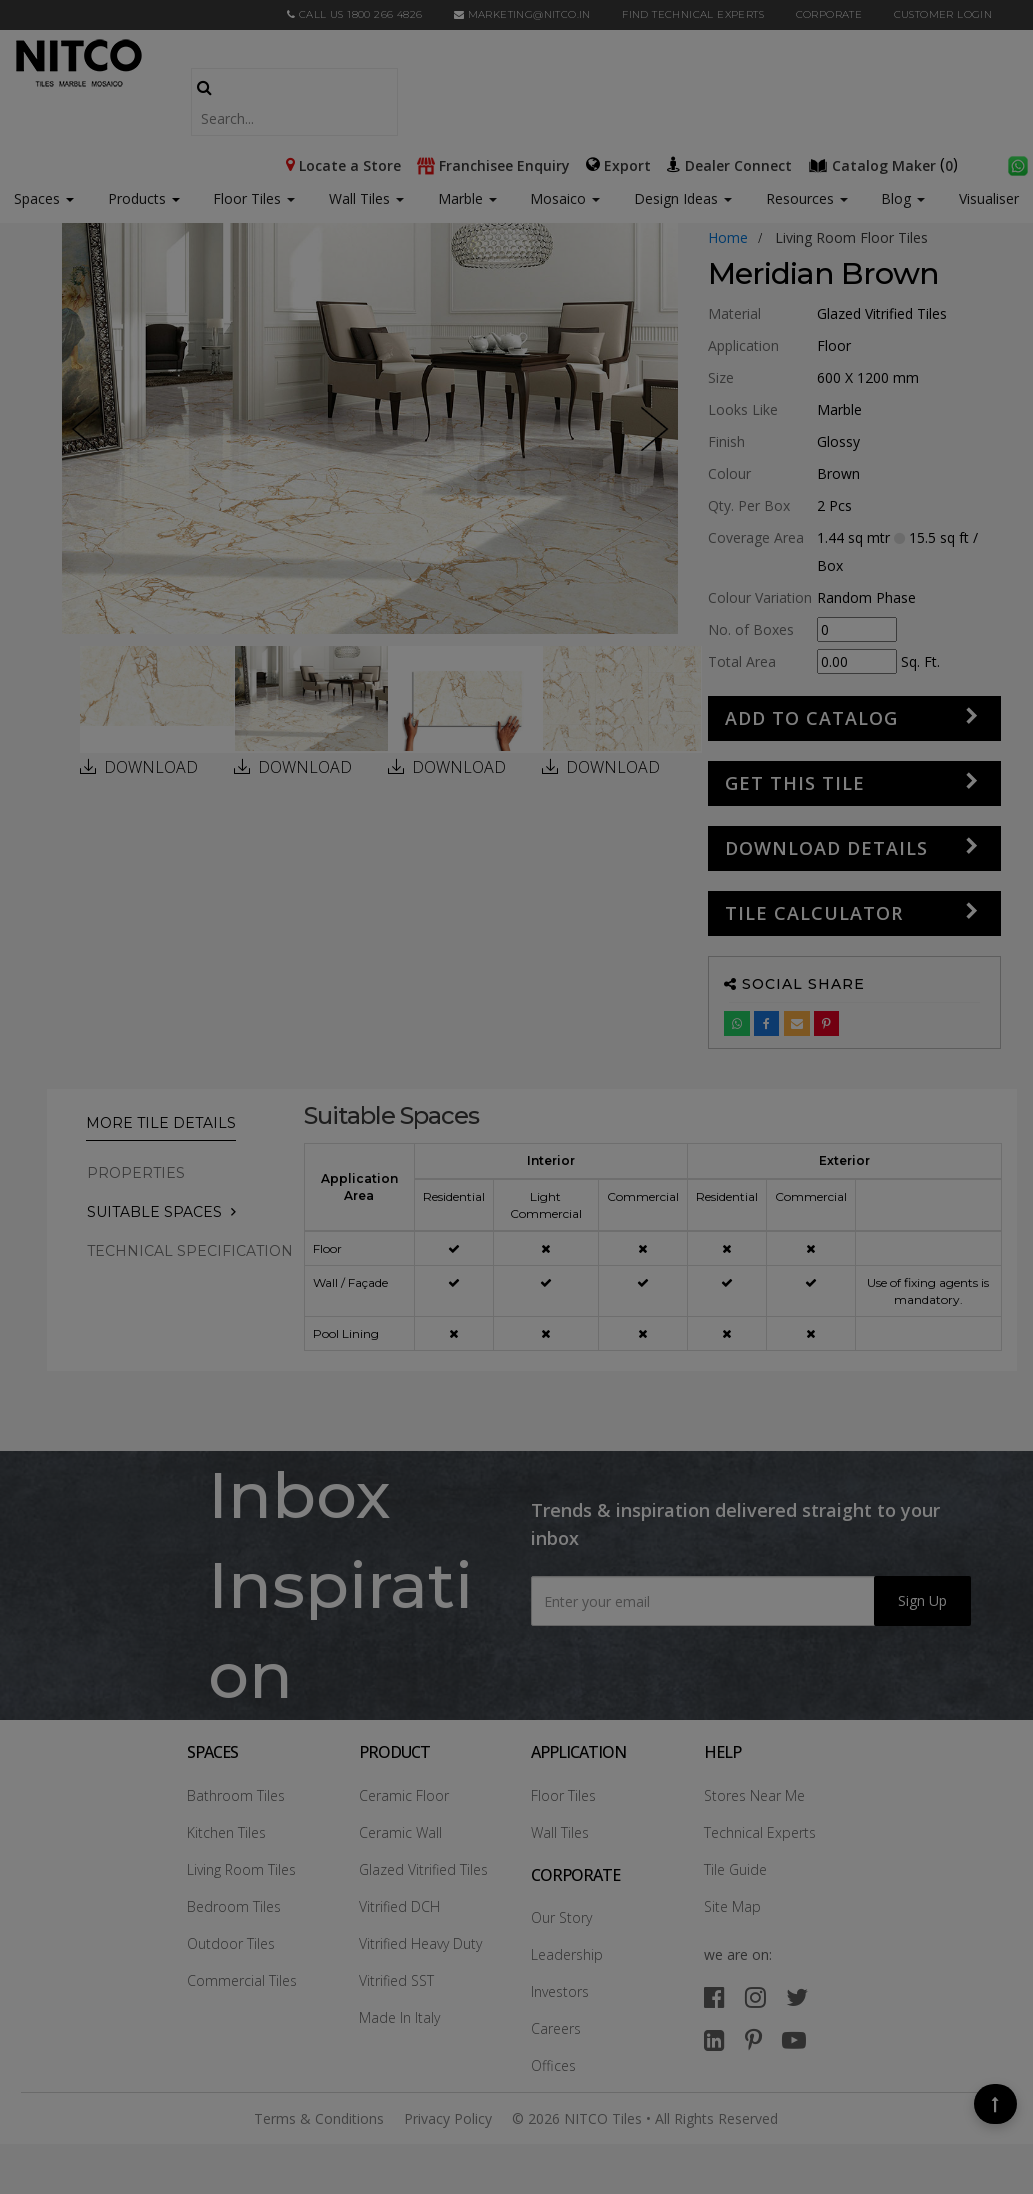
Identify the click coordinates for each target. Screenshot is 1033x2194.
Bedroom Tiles (234, 1906)
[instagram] (755, 1996)
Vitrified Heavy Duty (420, 1943)
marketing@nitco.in (522, 14)
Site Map (732, 1906)
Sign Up (922, 1600)
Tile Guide (735, 1869)
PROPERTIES (136, 1173)
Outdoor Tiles (231, 1943)
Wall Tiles (366, 198)
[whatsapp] (1018, 164)
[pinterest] (753, 2039)
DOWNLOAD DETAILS (826, 848)
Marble (467, 198)
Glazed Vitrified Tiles (423, 1869)
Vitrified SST (396, 1980)
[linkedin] (714, 2039)
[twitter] (797, 1996)
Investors (560, 1991)
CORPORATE (829, 14)
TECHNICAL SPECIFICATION (190, 1251)
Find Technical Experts (693, 14)
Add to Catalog (811, 718)
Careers (556, 2028)
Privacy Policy (448, 2118)
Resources (807, 198)
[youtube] (794, 2039)
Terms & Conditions (319, 2118)
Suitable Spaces (154, 1212)
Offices (553, 2065)
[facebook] (714, 1996)
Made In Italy (399, 2017)
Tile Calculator (814, 913)
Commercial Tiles (242, 1980)
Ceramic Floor (404, 1795)
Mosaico (565, 198)
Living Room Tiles (241, 1869)
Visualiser (989, 198)
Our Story (561, 1917)
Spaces (37, 198)
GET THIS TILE (795, 783)
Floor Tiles (254, 198)
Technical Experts (760, 1832)
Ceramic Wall (400, 1832)
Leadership (567, 1954)
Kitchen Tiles (226, 1832)
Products (137, 198)
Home (728, 237)
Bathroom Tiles (236, 1795)
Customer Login (943, 14)
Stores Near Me (754, 1795)
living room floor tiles (851, 237)
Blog (903, 198)
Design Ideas (683, 198)
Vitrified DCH (399, 1906)
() (885, 164)
